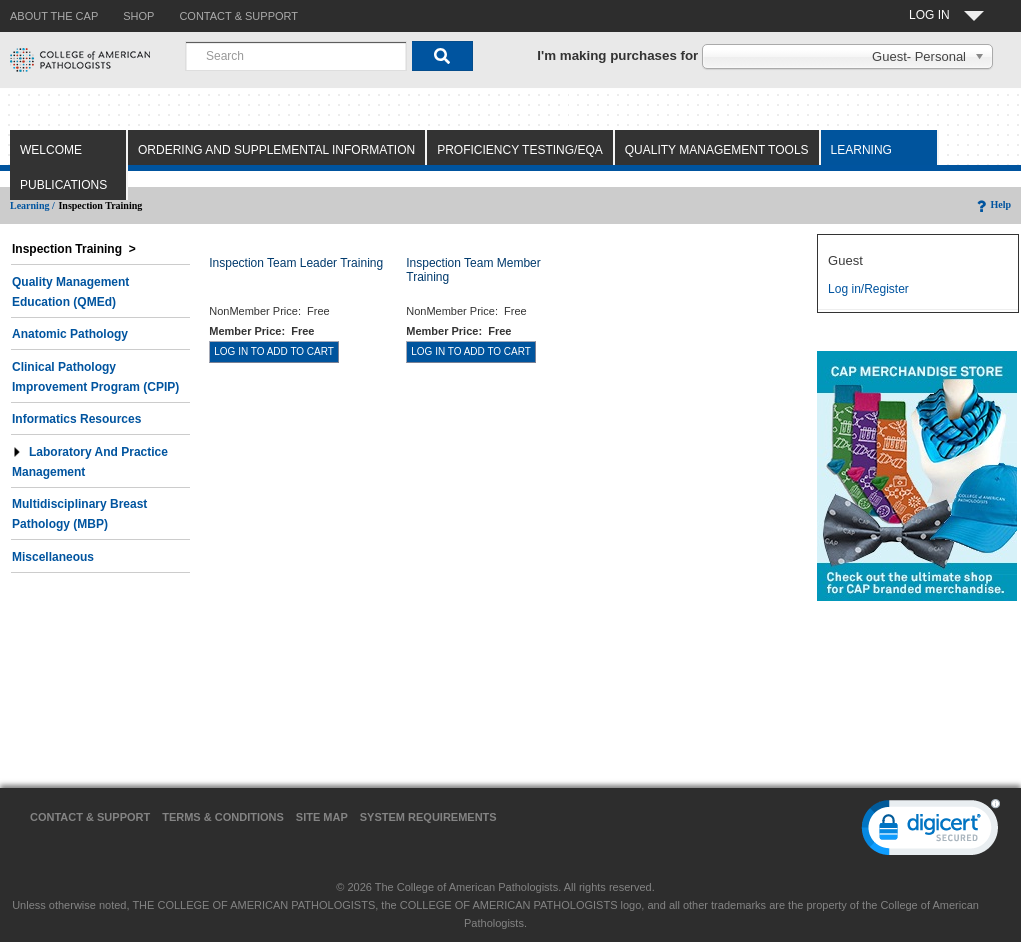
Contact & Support (90, 817)
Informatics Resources (76, 419)
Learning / (32, 205)
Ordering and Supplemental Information (276, 150)
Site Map (322, 817)
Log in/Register (868, 289)
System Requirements (428, 817)
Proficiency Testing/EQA (520, 150)
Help (992, 204)
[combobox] (296, 56)
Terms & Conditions (223, 817)
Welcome (51, 150)
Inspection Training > (74, 249)
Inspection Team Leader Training (296, 263)
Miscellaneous (53, 557)
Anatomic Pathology (70, 334)
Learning (861, 150)
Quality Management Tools (717, 150)
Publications (63, 185)
